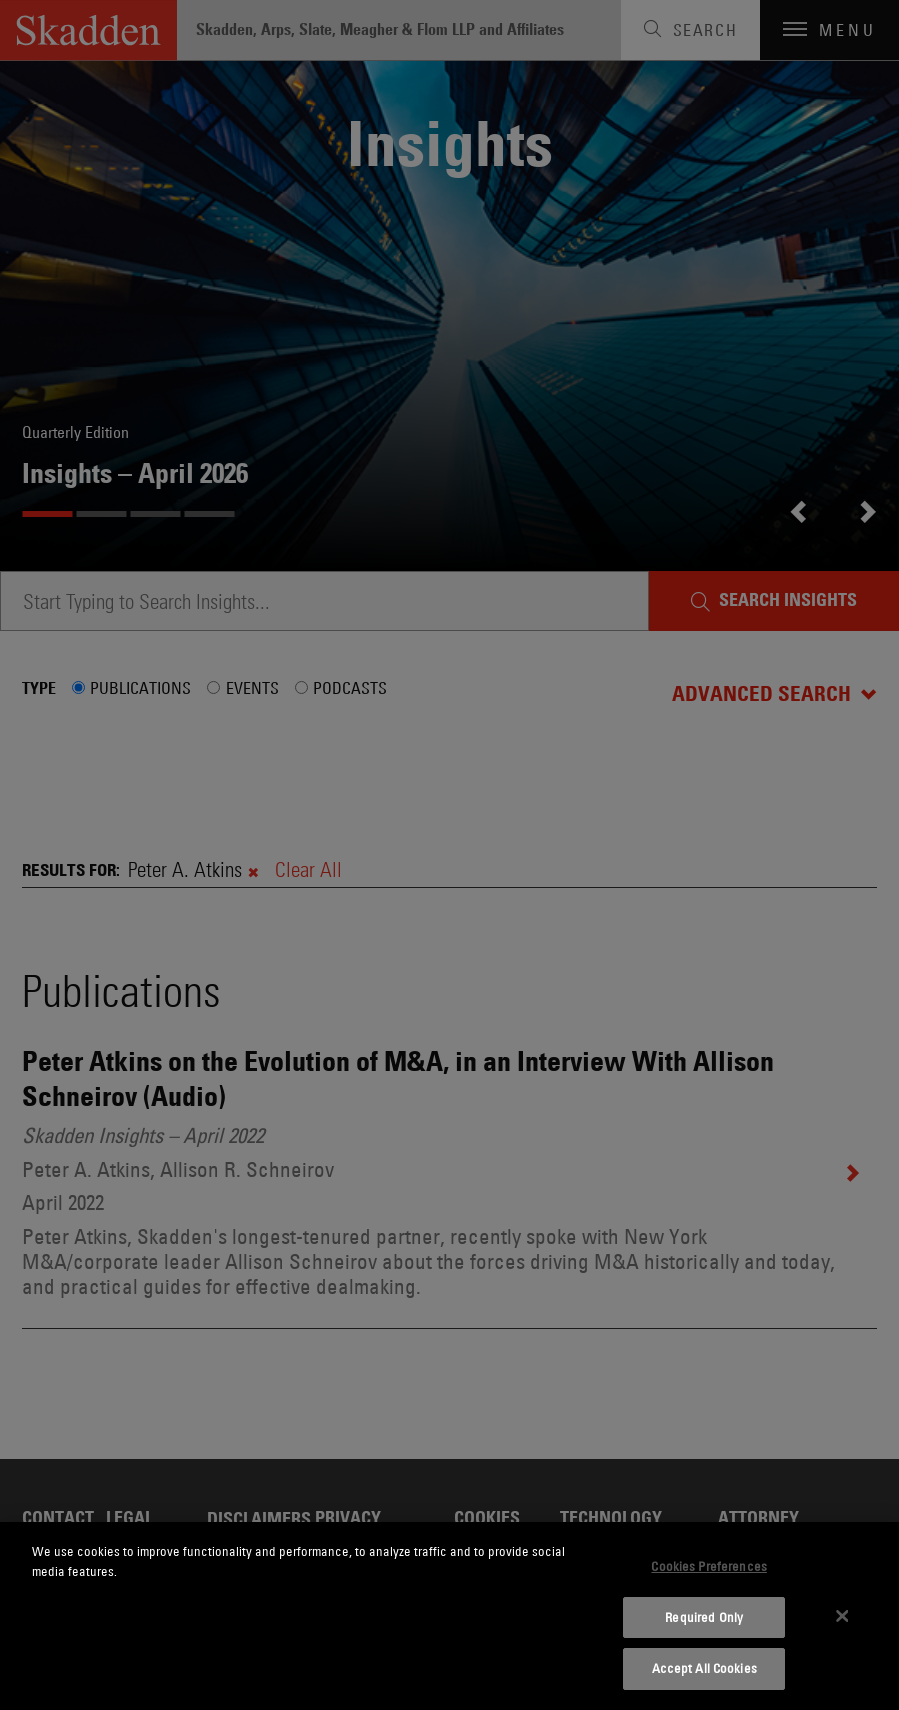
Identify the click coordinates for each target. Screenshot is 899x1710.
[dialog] (449, 1616)
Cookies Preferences (708, 1566)
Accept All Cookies (704, 1668)
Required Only (704, 1617)
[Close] (842, 1616)
